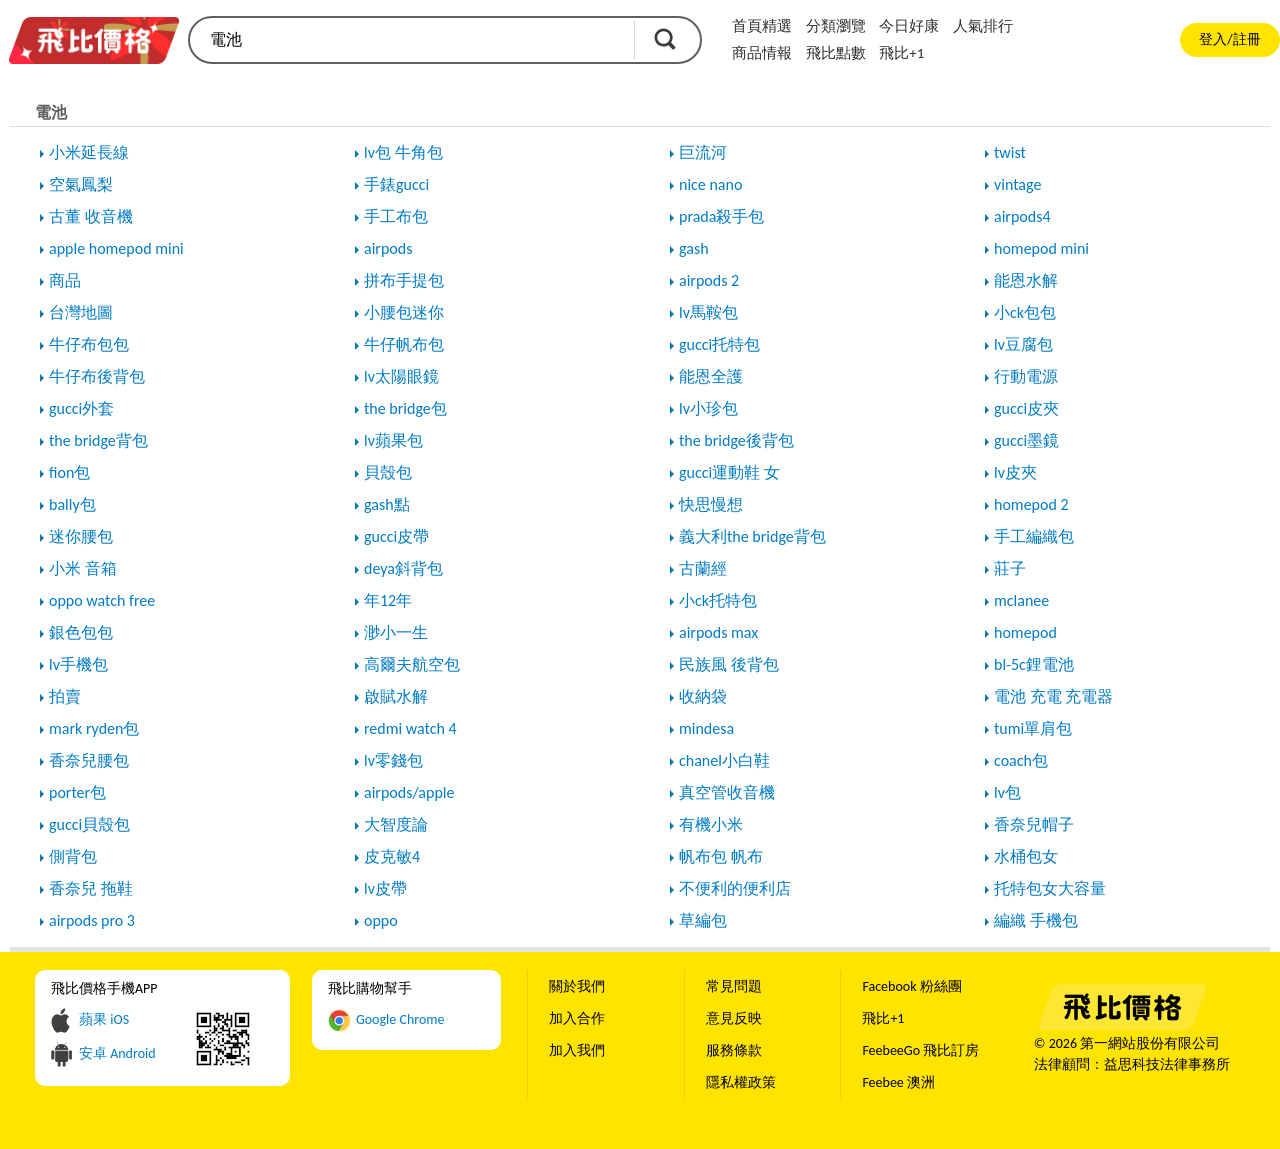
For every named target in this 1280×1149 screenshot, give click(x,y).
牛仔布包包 (89, 344)
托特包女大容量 (1050, 888)
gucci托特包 (719, 344)
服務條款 (734, 1050)
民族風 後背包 (729, 664)
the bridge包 (405, 408)
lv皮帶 (385, 888)
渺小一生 (396, 632)
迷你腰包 (81, 536)
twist (1010, 152)
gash (694, 248)
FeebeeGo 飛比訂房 (920, 1050)
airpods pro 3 (92, 920)
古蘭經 (703, 568)
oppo (381, 920)
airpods (388, 248)
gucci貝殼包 (89, 824)
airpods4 (1022, 216)
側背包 (73, 856)
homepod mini (1041, 248)
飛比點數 (836, 53)
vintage (1017, 184)
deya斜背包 (403, 568)
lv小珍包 (708, 408)
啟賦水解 (396, 696)
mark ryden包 (94, 728)
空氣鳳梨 (81, 184)
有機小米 (711, 824)
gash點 (387, 504)
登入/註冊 (1229, 39)
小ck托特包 (718, 600)
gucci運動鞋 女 (729, 472)
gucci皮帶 (396, 536)
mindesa (706, 728)
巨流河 (703, 152)
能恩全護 (711, 376)
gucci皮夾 (1026, 408)
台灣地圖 (81, 312)
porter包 (77, 792)
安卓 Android (117, 1053)
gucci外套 (81, 408)
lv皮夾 (1015, 472)
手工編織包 (1034, 536)
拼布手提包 (404, 280)
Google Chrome (400, 1019)
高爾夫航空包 (412, 664)
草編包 (703, 920)
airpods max (718, 632)
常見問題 (734, 986)
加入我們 (577, 1050)
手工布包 (396, 216)
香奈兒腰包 (89, 760)
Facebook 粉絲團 (911, 986)
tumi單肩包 (1033, 728)
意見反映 (734, 1018)
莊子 (1010, 568)
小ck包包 (1025, 312)
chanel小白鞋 (724, 760)
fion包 (69, 472)
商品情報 (762, 53)
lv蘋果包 (393, 440)
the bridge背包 (98, 440)
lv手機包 (78, 664)
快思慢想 (711, 504)
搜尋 (665, 39)
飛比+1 (901, 53)
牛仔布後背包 (97, 376)
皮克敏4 (392, 856)
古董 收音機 (91, 216)
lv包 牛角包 (403, 152)
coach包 (1021, 760)
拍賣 (65, 696)
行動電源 (1026, 376)
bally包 (72, 504)
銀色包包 (81, 632)
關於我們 (577, 986)
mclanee (1021, 600)
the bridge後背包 (736, 440)
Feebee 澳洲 (898, 1082)
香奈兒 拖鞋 (91, 888)
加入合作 (577, 1018)
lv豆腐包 (1023, 344)
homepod (1025, 632)
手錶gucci (396, 184)
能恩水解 (1026, 280)
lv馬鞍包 (708, 312)
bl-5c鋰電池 (1034, 664)
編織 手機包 (1036, 920)
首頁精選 (762, 26)
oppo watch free (102, 600)
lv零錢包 (393, 760)
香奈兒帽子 (1034, 824)
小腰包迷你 (404, 312)
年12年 (388, 600)
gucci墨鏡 (1026, 440)
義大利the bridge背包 (752, 536)
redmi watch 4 (410, 728)
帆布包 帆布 (721, 856)
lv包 (1007, 792)
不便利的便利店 (735, 888)
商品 (65, 280)
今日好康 (909, 26)
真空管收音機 (727, 792)
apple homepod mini (116, 248)
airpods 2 (709, 280)
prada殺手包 (721, 216)
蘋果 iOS (104, 1019)
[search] (410, 40)
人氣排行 (983, 26)
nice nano (710, 184)
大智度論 (396, 824)
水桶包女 (1026, 856)
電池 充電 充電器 (1053, 696)
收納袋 (703, 696)
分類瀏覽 (836, 26)
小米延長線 (89, 152)
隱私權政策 (741, 1082)
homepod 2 (1031, 504)
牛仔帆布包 (404, 344)
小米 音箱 (83, 568)
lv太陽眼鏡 (401, 376)
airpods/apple (409, 792)
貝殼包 (388, 472)
